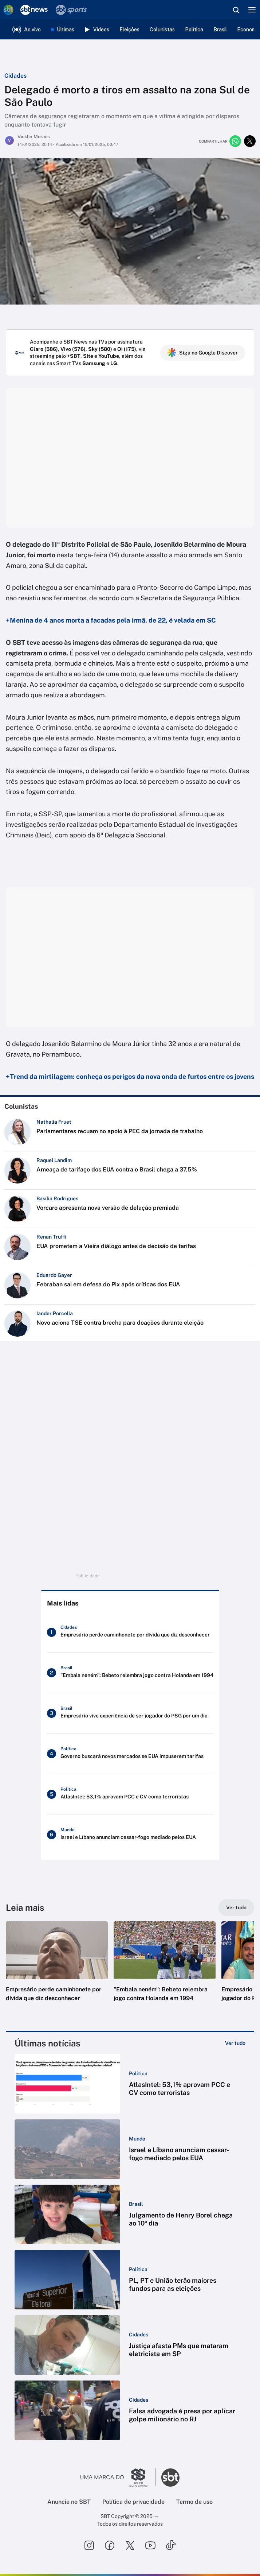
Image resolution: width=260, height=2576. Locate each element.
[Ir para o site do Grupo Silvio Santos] (117, 2477)
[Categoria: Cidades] (138, 2334)
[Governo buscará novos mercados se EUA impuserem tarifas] (130, 1753)
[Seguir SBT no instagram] (89, 2545)
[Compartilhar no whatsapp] (235, 141)
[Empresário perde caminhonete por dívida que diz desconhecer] (130, 1632)
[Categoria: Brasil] (136, 2204)
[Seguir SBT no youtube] (150, 2545)
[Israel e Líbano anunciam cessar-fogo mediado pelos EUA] (130, 1834)
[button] (57, 1968)
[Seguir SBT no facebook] (109, 2545)
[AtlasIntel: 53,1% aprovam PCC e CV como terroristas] (130, 1794)
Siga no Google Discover (203, 352)
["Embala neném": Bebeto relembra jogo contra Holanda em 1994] (130, 1672)
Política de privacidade (133, 2501)
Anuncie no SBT (69, 2501)
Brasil (220, 29)
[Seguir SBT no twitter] (130, 2545)
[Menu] (252, 10)
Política (194, 29)
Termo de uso (194, 2501)
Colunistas (162, 29)
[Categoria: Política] (138, 2073)
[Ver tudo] (236, 1907)
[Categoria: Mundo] (137, 2139)
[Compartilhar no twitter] (250, 141)
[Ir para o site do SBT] (170, 2477)
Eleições (129, 29)
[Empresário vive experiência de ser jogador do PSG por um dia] (130, 1713)
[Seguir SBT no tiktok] (171, 2545)
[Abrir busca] (236, 10)
